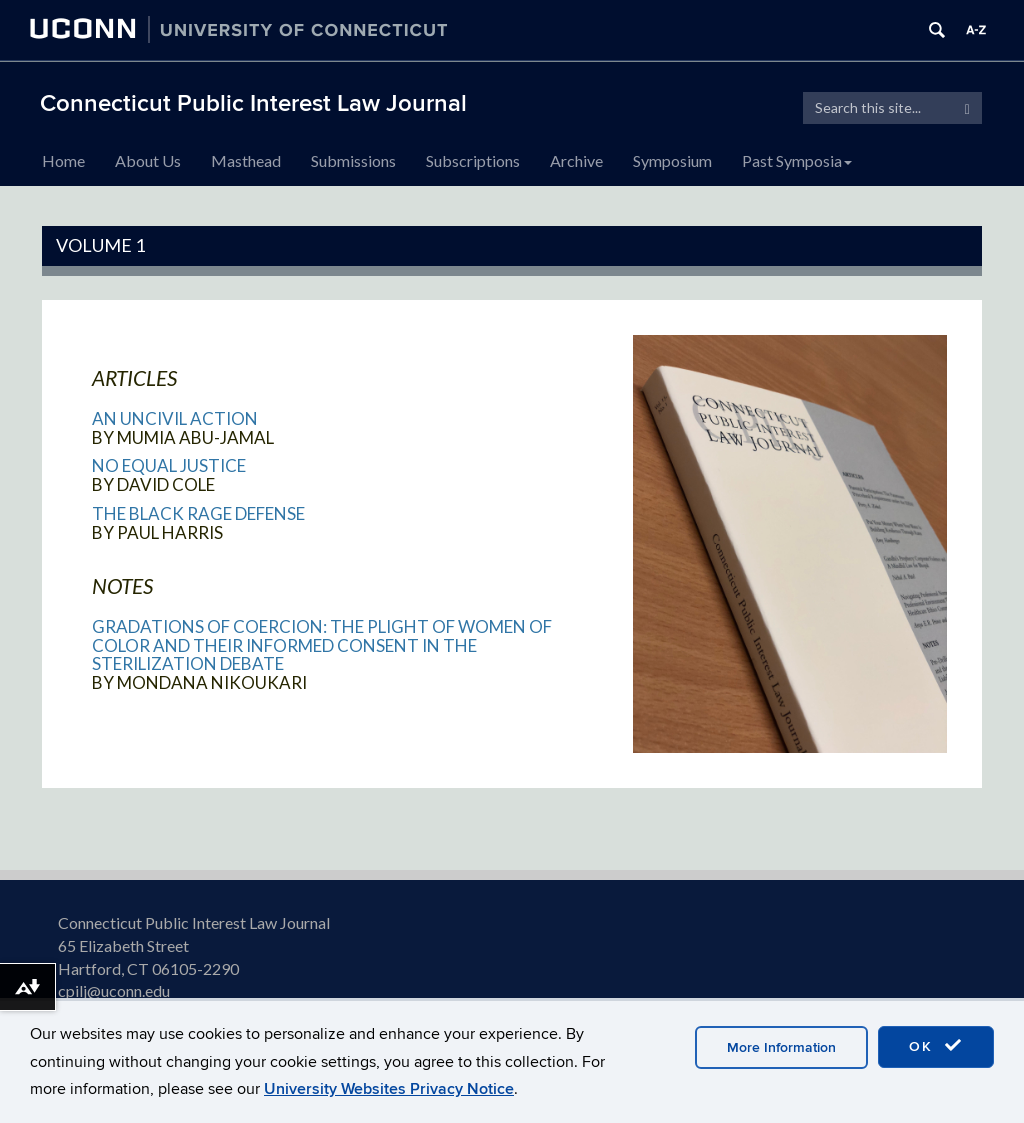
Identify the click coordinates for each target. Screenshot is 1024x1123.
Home (63, 160)
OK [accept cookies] (936, 1046)
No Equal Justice (169, 465)
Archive (576, 160)
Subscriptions (473, 160)
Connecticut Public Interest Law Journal (253, 103)
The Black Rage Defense (198, 513)
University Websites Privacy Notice (389, 1089)
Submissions (353, 160)
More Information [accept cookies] (781, 1047)
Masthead (246, 160)
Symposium (672, 160)
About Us (148, 160)
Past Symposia (797, 160)
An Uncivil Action (175, 418)
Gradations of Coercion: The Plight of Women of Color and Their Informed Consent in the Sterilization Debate (322, 645)
